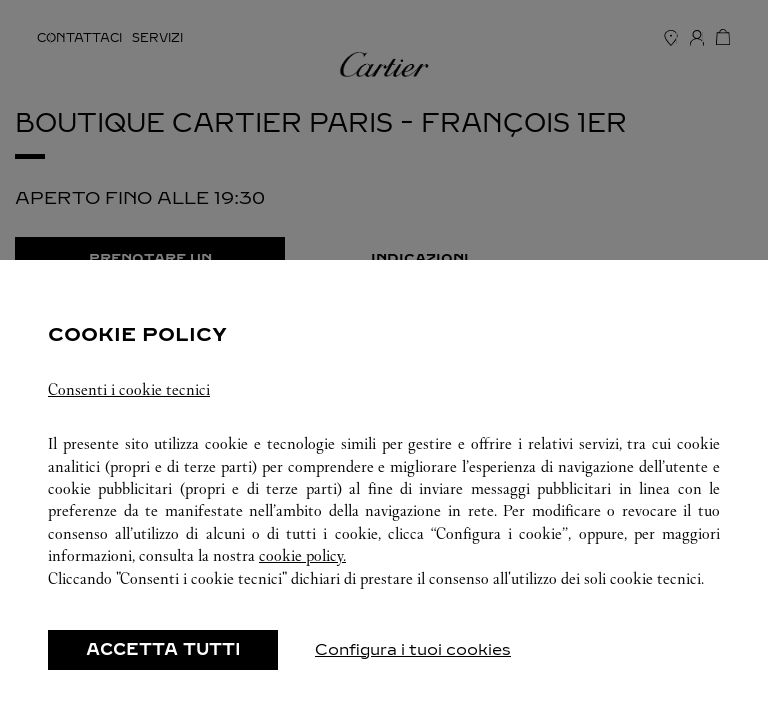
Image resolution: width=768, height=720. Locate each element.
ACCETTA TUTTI (163, 649)
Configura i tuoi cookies (413, 649)
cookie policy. (302, 555)
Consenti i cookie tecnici (129, 389)
